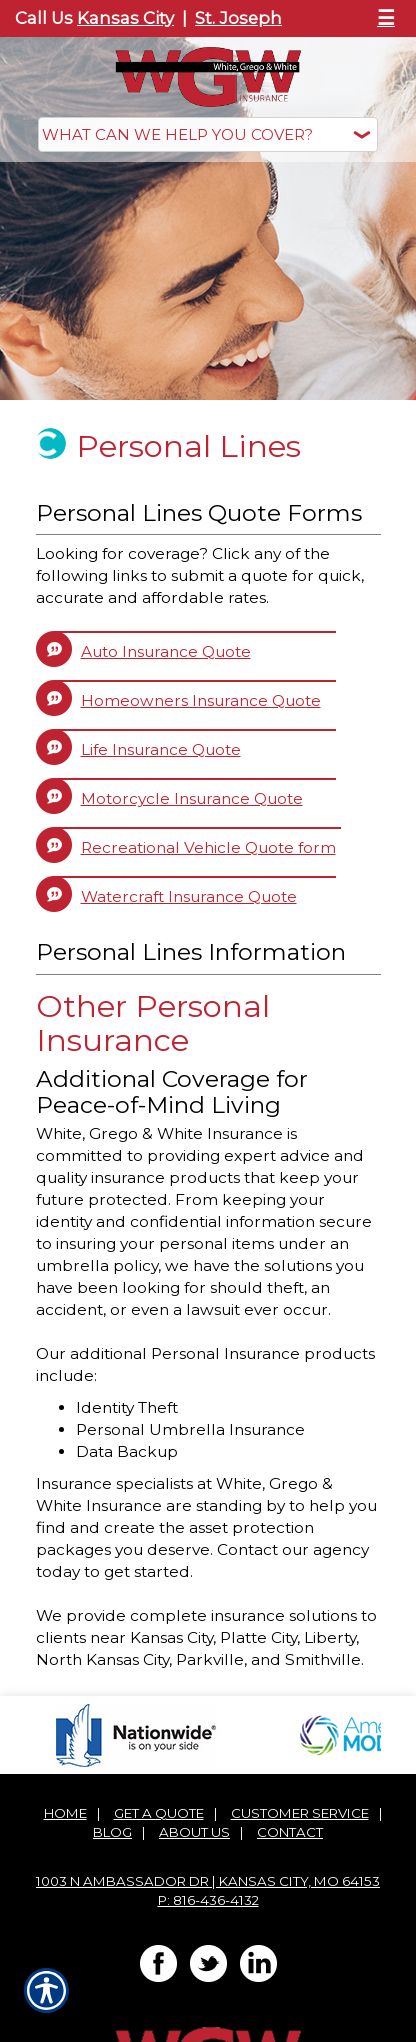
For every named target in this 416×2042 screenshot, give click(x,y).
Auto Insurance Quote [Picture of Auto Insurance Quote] (166, 651)
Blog (112, 1832)
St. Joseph (238, 18)
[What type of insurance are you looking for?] (208, 134)
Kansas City (125, 18)
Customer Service (300, 1813)
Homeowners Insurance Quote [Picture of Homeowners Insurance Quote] (201, 700)
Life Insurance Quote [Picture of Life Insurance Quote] (161, 749)
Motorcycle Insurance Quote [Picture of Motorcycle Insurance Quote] (192, 798)
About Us (194, 1832)
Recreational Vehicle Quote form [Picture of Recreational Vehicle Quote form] (208, 847)
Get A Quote (159, 1813)
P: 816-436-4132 (208, 1900)
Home (65, 1813)
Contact (290, 1832)
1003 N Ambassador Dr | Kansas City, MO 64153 (208, 1881)
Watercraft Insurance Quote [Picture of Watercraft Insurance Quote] (189, 896)
